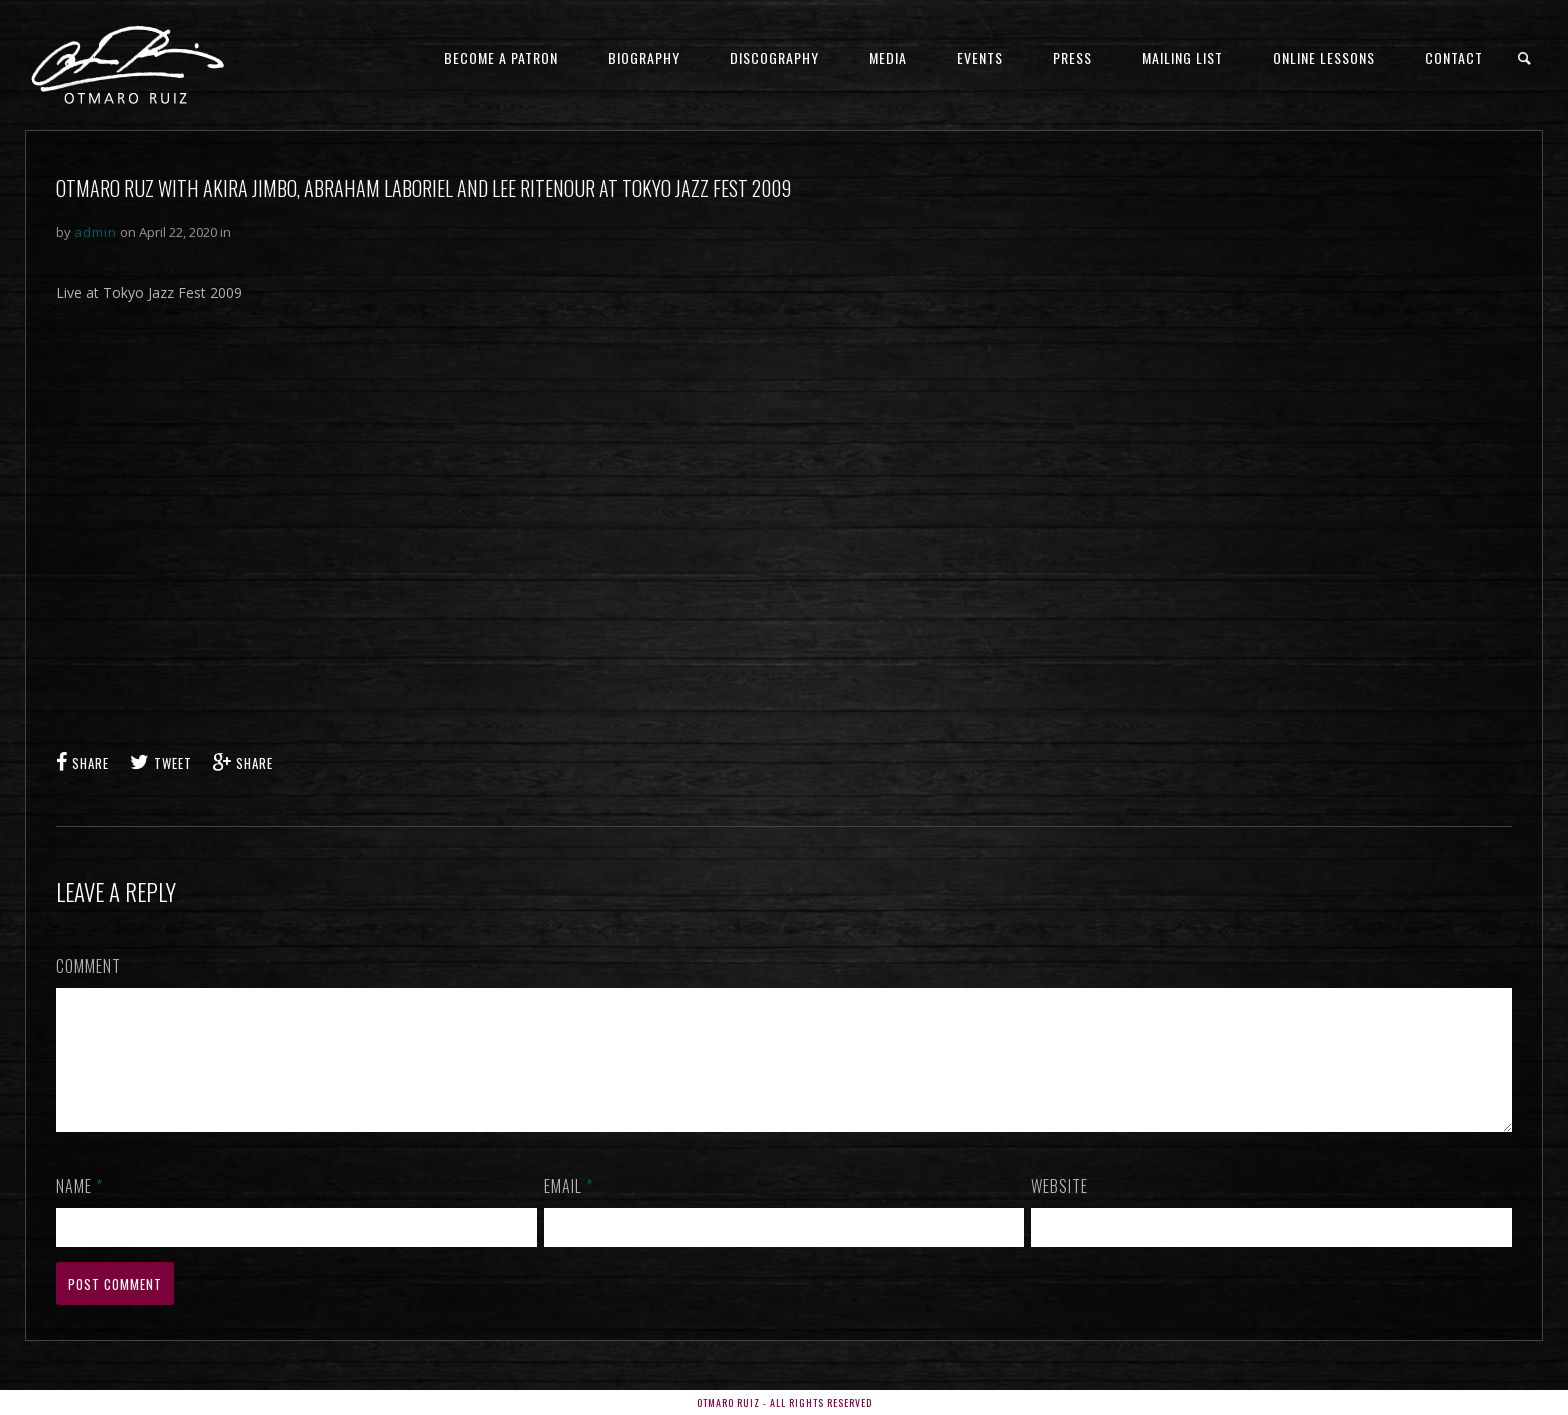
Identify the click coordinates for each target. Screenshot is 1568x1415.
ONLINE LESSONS (1324, 57)
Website (1059, 1210)
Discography (774, 57)
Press (1072, 57)
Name (79, 1210)
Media (888, 57)
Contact (1454, 57)
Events (980, 57)
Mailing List (1182, 57)
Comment (88, 966)
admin (95, 232)
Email (568, 1210)
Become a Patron (501, 57)
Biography (644, 57)
